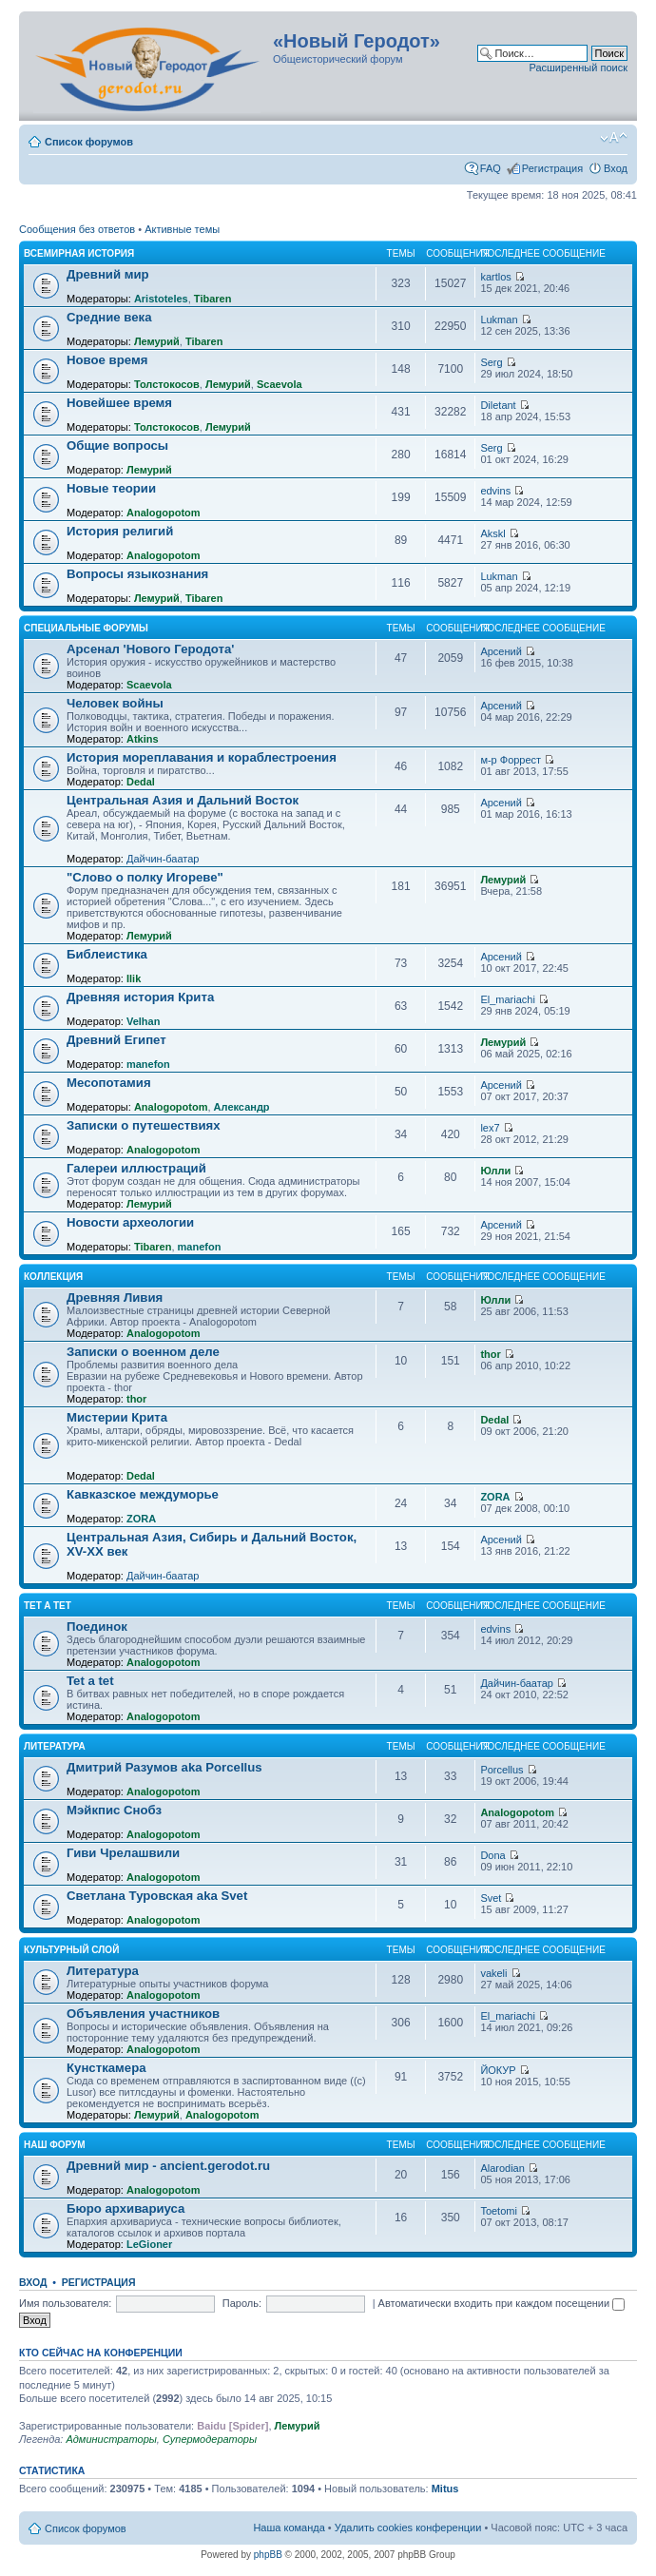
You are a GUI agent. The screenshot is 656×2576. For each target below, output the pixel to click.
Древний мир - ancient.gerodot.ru (168, 2166)
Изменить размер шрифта (613, 137)
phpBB (268, 2554)
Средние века (109, 317)
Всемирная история (79, 253)
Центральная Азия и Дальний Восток (183, 800)
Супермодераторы (210, 2439)
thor (136, 1398)
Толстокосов (167, 384)
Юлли (495, 1170)
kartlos (495, 276)
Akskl (492, 533)
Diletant (497, 405)
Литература (55, 1746)
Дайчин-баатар (163, 858)
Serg (491, 362)
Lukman (498, 319)
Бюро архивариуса (125, 2208)
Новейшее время (119, 403)
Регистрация (552, 168)
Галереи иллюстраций (136, 1168)
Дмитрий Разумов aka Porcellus (164, 1767)
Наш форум (55, 2145)
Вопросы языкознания (137, 574)
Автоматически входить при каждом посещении (502, 2303)
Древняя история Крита (140, 997)
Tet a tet (90, 1681)
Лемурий (157, 341)
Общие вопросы (117, 445)
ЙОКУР (497, 2070)
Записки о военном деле (143, 1352)
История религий (120, 531)
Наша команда (288, 2527)
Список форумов (89, 141)
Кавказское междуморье (143, 1494)
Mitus (445, 2488)
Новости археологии (130, 1222)
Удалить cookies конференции (408, 2527)
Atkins (142, 739)
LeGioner (149, 2244)
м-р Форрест (510, 759)
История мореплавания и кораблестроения (202, 757)
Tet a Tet (47, 1605)
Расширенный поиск (578, 67)
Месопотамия (109, 1082)
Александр (242, 1107)
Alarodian (502, 2168)
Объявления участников (143, 2013)
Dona (492, 1855)
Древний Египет (116, 1040)
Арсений (500, 651)
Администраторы (111, 2439)
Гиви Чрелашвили (123, 1853)
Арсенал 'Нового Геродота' (150, 649)
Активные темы (182, 229)
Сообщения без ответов (77, 229)
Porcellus (501, 1769)
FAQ (490, 168)
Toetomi (498, 2211)
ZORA (141, 1518)
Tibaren (213, 298)
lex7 (489, 1127)
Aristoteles (161, 298)
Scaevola (279, 384)
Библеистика (107, 954)
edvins (495, 490)
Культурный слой (71, 1950)
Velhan (143, 1021)
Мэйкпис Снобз (114, 1810)
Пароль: (241, 2303)
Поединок (97, 1626)
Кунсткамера (106, 2068)
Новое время (107, 360)
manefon (148, 1064)
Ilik (133, 978)
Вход (615, 168)
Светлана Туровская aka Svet (157, 1895)
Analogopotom (163, 512)
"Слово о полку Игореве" (145, 877)
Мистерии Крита (117, 1417)
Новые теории (111, 488)
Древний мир (108, 274)
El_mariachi (507, 999)
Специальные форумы (86, 628)
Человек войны (115, 703)
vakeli (493, 1973)
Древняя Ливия (115, 1297)
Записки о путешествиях (144, 1125)
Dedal (140, 781)
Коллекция (53, 1276)
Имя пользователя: (65, 2303)
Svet (490, 1898)
